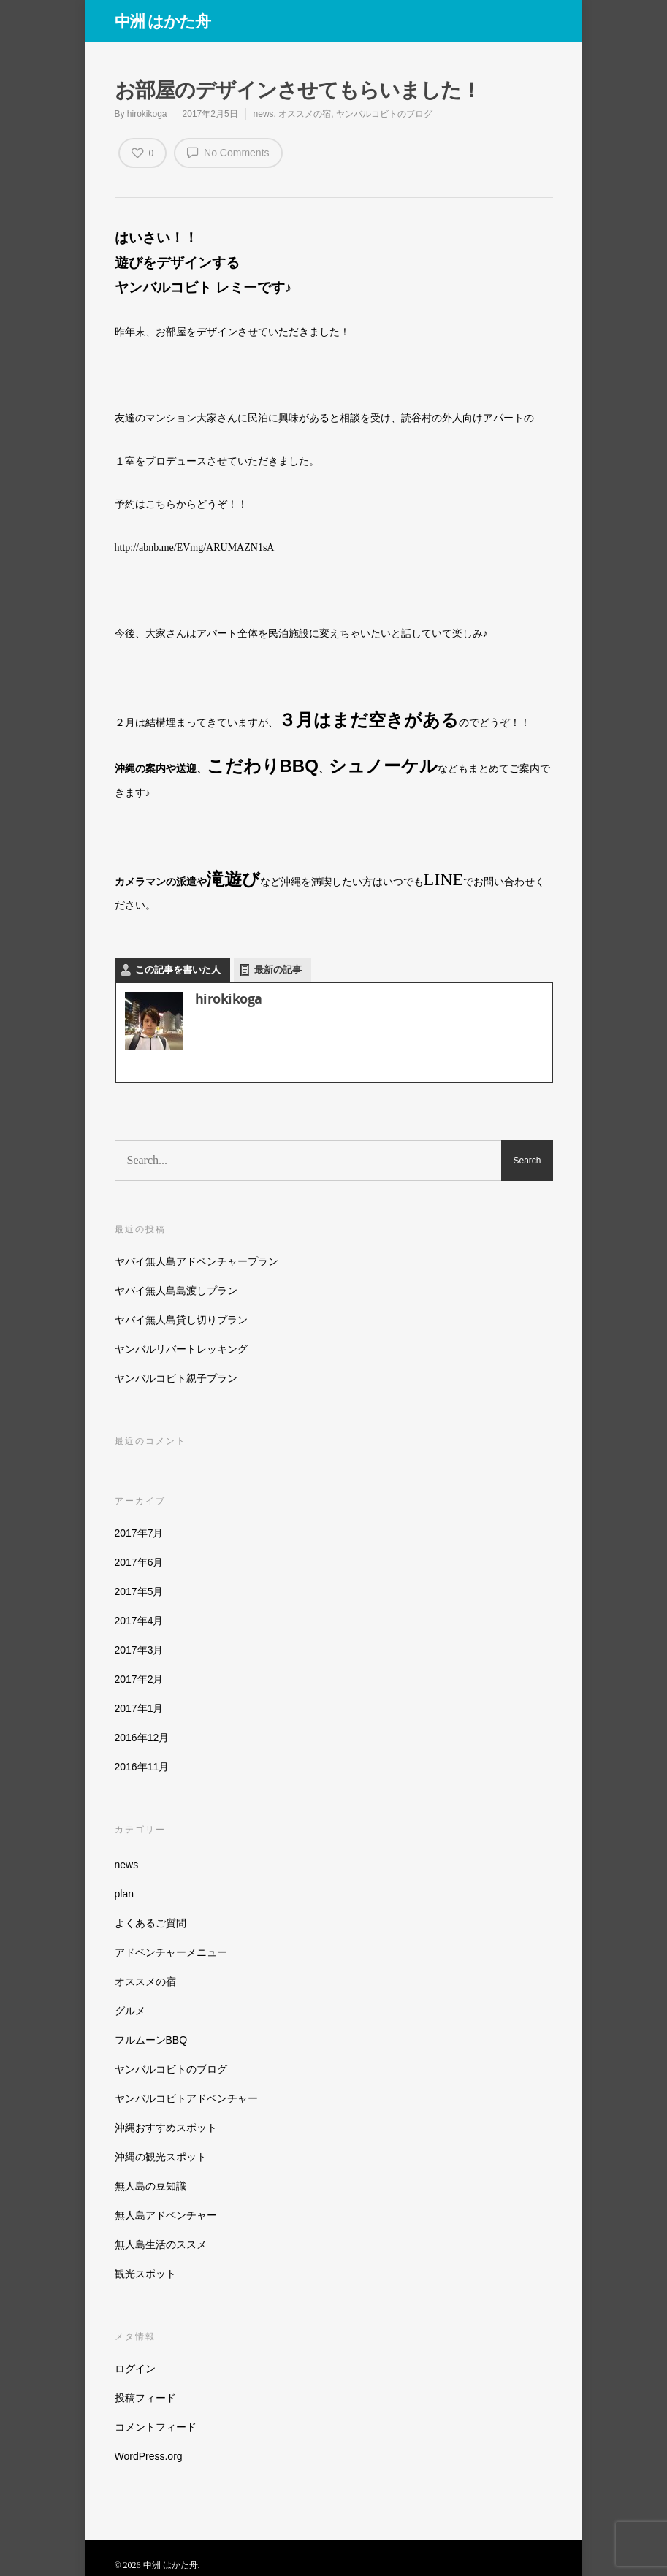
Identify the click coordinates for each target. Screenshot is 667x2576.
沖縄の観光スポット (161, 2157)
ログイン (135, 2368)
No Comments (228, 152)
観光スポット (145, 2273)
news (264, 114)
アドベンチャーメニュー (171, 1952)
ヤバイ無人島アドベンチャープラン (196, 1261)
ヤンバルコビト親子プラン (176, 1378)
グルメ (130, 2011)
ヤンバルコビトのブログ (384, 114)
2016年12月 (142, 1737)
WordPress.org (149, 2456)
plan (124, 1894)
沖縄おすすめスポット (166, 2127)
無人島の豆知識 (150, 2186)
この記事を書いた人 (178, 969)
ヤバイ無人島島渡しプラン (176, 1290)
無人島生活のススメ (161, 2244)
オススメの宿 (304, 114)
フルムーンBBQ (151, 2040)
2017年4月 (139, 1621)
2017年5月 (139, 1591)
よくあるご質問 (150, 1923)
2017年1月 (139, 1708)
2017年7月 (139, 1533)
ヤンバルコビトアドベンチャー (186, 2098)
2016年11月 (142, 1767)
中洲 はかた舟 (162, 20)
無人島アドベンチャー (166, 2215)
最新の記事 (278, 969)
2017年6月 (139, 1562)
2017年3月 (139, 1650)
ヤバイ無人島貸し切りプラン (181, 1320)
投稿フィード (145, 2398)
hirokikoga (147, 114)
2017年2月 (139, 1679)
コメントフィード (156, 2427)
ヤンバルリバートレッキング (181, 1349)
